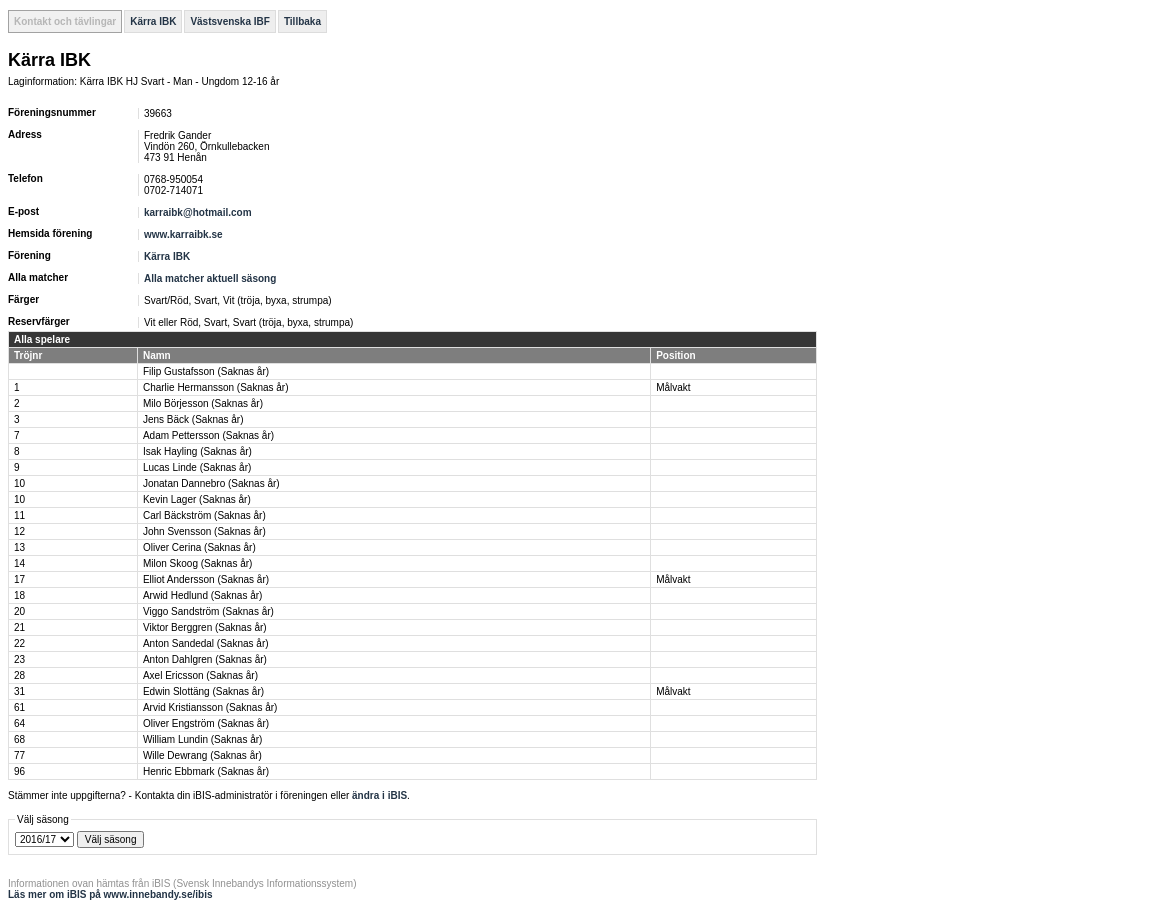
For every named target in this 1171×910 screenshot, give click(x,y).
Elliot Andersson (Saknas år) (206, 579)
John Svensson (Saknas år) (204, 531)
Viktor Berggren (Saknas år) (205, 627)
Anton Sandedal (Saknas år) (206, 643)
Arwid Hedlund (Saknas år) (203, 595)
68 (19, 739)
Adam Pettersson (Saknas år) (208, 435)
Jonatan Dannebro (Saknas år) (211, 483)
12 (19, 531)
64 (19, 723)
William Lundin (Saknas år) (203, 739)
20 (19, 611)
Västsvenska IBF (230, 21)
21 (19, 627)
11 (19, 515)
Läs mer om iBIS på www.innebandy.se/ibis (110, 894)
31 (19, 691)
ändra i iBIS (379, 795)
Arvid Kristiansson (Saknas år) (210, 707)
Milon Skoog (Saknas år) (198, 563)
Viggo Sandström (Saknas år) (208, 611)
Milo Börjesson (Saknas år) (203, 403)
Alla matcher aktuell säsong (210, 278)
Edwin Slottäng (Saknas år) (203, 691)
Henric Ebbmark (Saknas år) (206, 771)
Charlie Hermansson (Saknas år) (216, 387)
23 (19, 659)
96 (19, 771)
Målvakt (673, 387)
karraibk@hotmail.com (198, 212)
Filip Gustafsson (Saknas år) (206, 371)
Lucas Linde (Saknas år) (197, 467)
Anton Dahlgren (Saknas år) (205, 659)
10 (19, 483)
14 (19, 563)
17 (19, 579)
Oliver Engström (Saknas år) (206, 723)
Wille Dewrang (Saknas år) (202, 755)
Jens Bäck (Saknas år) (193, 419)
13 (19, 547)
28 (19, 675)
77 (19, 755)
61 (19, 707)
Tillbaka (302, 21)
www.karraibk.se (183, 234)
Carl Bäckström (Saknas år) (204, 515)
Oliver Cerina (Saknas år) (199, 547)
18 (19, 595)
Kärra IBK (153, 21)
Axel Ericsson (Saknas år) (200, 675)
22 (19, 643)
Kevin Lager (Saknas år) (197, 499)
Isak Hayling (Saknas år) (197, 451)
